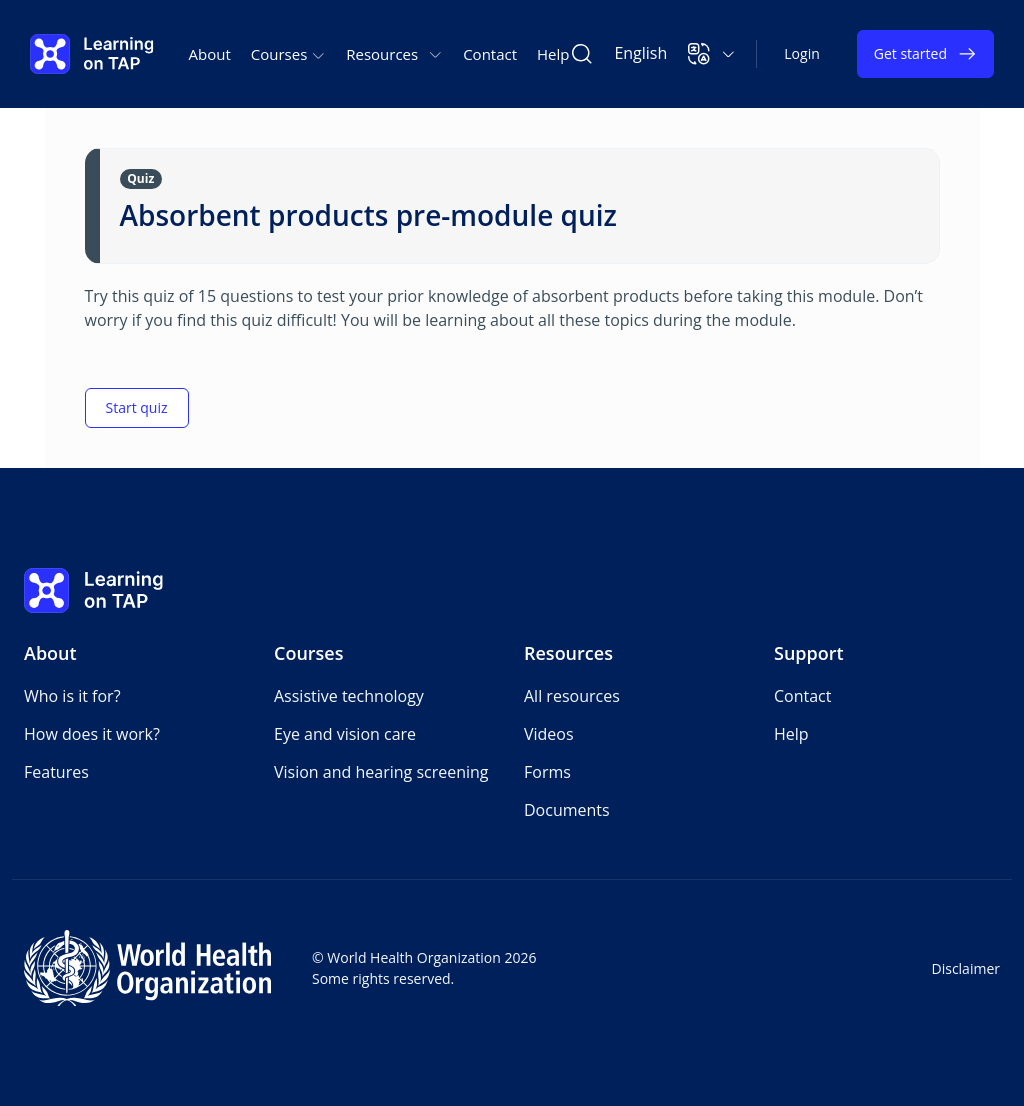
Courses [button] (288, 54)
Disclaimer (966, 968)
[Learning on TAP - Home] (92, 54)
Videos (549, 734)
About (210, 54)
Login (801, 53)
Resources (568, 653)
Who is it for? (72, 696)
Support (809, 653)
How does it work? (92, 734)
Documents (567, 810)
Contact (490, 54)
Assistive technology (349, 696)
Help (553, 54)
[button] (711, 54)
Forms (547, 772)
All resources (572, 696)
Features (56, 772)
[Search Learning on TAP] (582, 54)
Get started (925, 54)
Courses (309, 653)
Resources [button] (394, 54)
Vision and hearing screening (381, 772)
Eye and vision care (345, 734)
